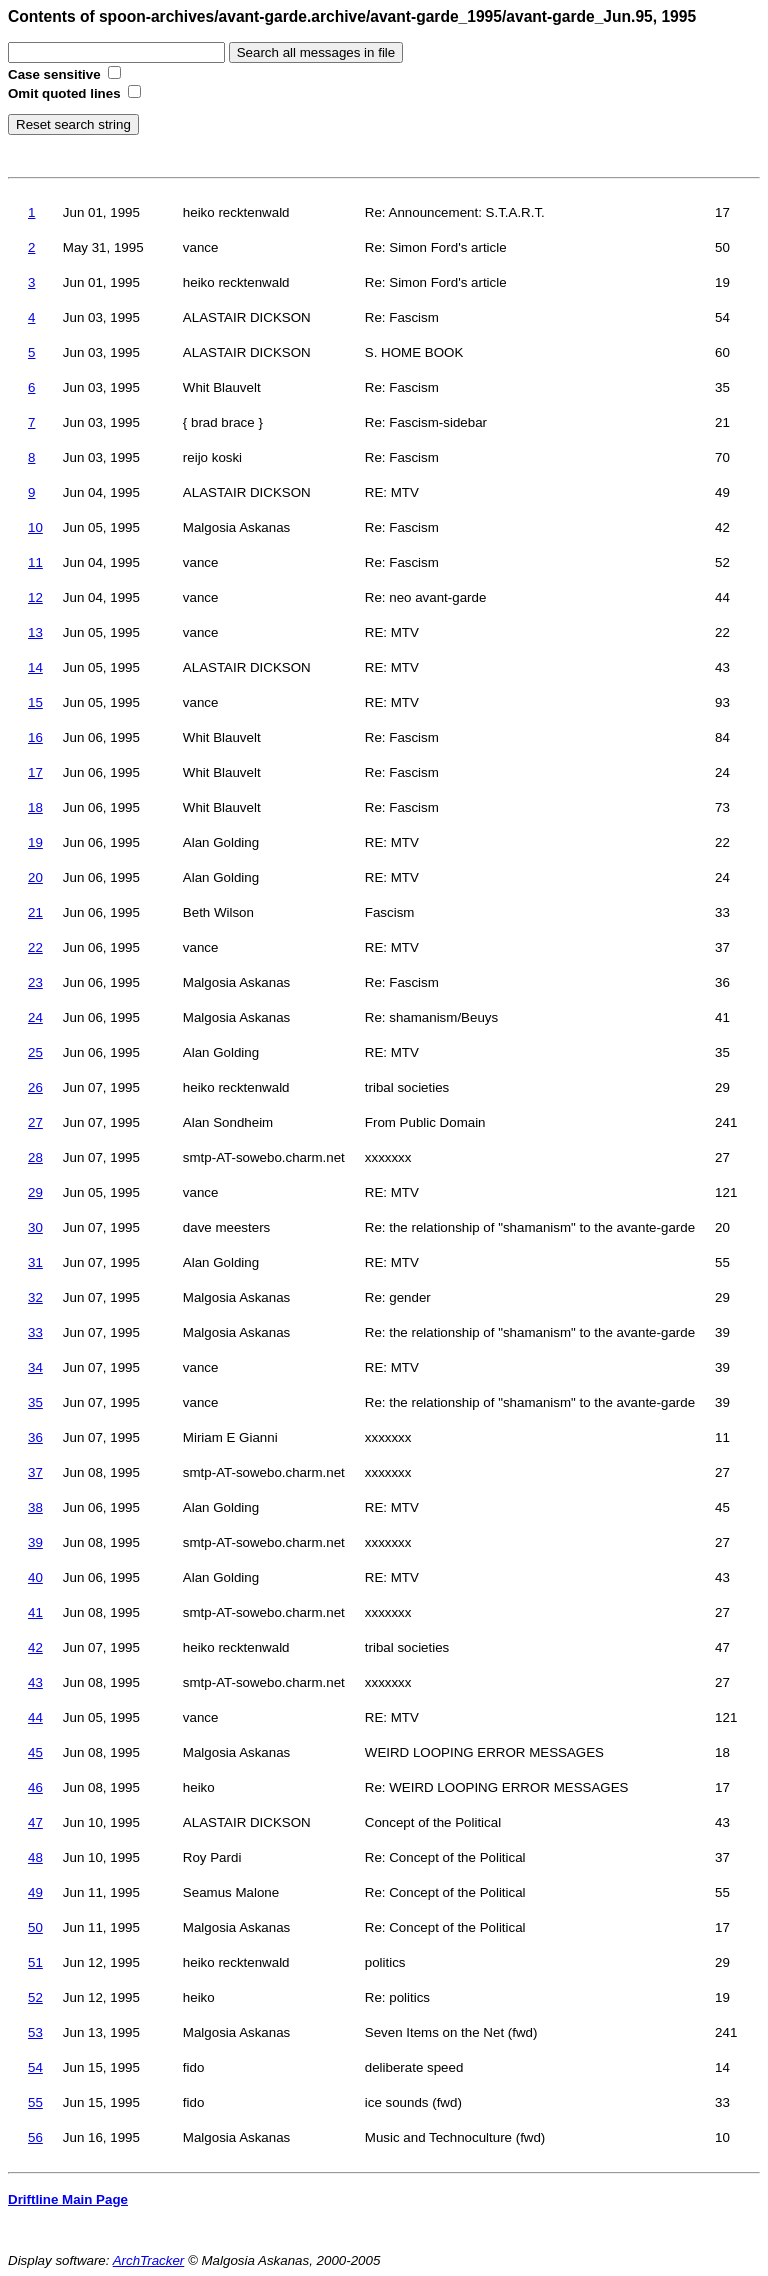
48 (35, 1857)
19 (35, 842)
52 (35, 1997)
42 (35, 1647)
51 (35, 1962)
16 (35, 737)
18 (35, 807)
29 (35, 1192)
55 (35, 2102)
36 (35, 1437)
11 (35, 562)
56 (35, 2137)
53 (35, 2032)
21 (35, 912)
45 (35, 1752)
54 (35, 2067)
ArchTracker (149, 2260)
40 (35, 1577)
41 (35, 1612)
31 (35, 1262)
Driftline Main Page (68, 2199)
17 (35, 772)
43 (35, 1682)
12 (35, 597)
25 (35, 1052)
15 (35, 702)
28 (35, 1157)
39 (35, 1542)
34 (35, 1367)
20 (35, 877)
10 (35, 527)
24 (35, 1017)
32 (35, 1297)
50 (35, 1927)
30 (35, 1227)
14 (35, 667)
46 (35, 1787)
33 (35, 1332)
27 (35, 1122)
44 (35, 1717)
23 (35, 982)
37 (35, 1472)
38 (35, 1507)
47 (35, 1822)
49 (35, 1892)
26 (35, 1087)
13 (35, 632)
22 (35, 947)
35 (35, 1402)
